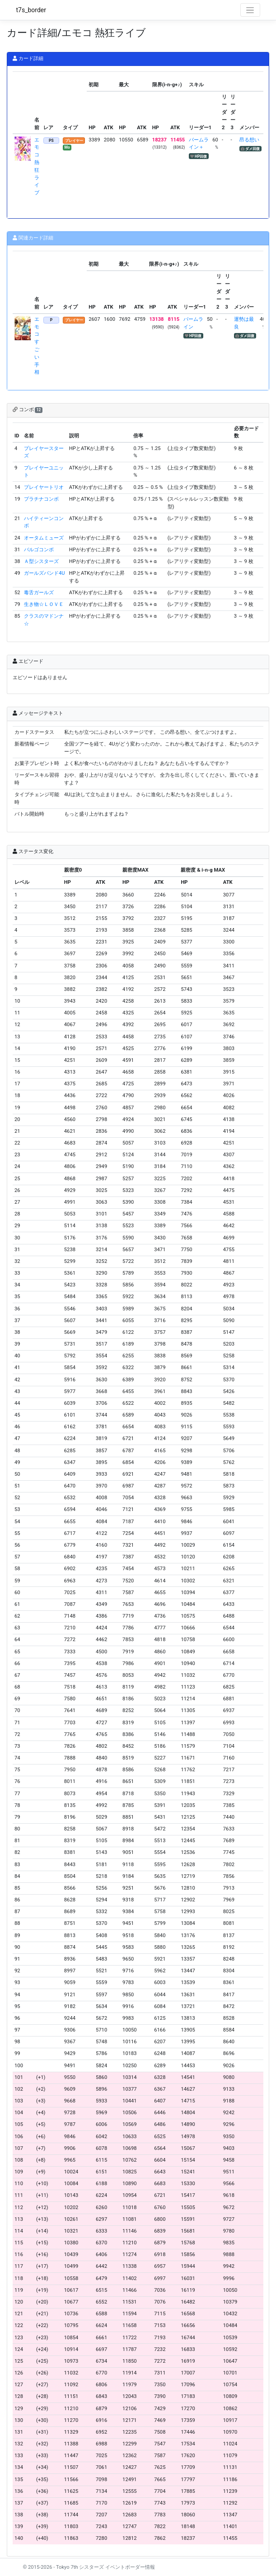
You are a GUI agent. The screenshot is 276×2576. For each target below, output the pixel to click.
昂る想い (249, 140)
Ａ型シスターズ (41, 561)
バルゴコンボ (39, 550)
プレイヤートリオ (44, 487)
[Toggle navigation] (250, 10)
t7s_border (31, 10)
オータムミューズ (44, 538)
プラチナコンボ (41, 499)
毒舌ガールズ (39, 593)
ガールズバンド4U (44, 573)
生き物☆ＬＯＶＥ (44, 604)
